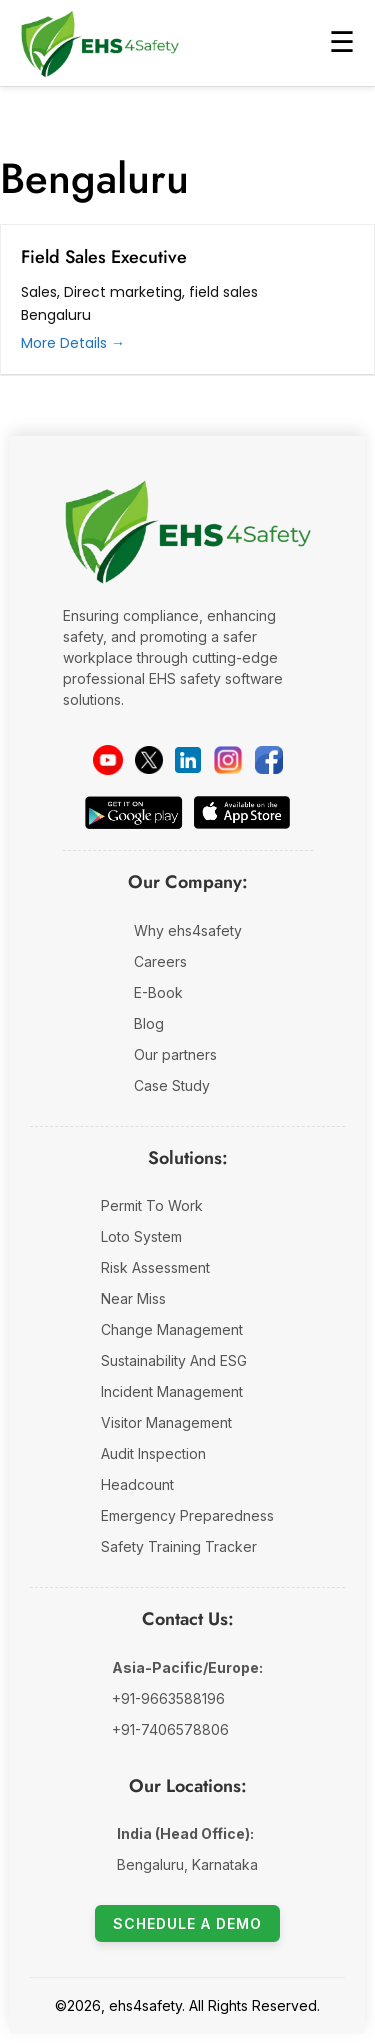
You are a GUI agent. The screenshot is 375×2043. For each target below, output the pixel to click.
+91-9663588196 (168, 1698)
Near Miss (133, 1298)
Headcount (137, 1484)
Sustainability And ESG (174, 1360)
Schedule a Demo (187, 1923)
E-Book (158, 992)
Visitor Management (166, 1422)
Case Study (172, 1085)
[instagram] (228, 760)
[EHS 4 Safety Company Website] (188, 540)
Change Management (172, 1329)
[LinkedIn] (188, 760)
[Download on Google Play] (133, 812)
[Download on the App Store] (242, 812)
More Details (73, 343)
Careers (160, 961)
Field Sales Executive (104, 257)
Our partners (175, 1054)
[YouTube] (108, 760)
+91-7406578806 (170, 1729)
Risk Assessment (155, 1267)
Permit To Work (152, 1205)
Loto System (141, 1236)
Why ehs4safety (188, 930)
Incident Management (172, 1391)
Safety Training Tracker (179, 1546)
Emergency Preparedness (187, 1515)
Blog (149, 1023)
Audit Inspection (153, 1453)
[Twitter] (149, 760)
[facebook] (269, 760)
